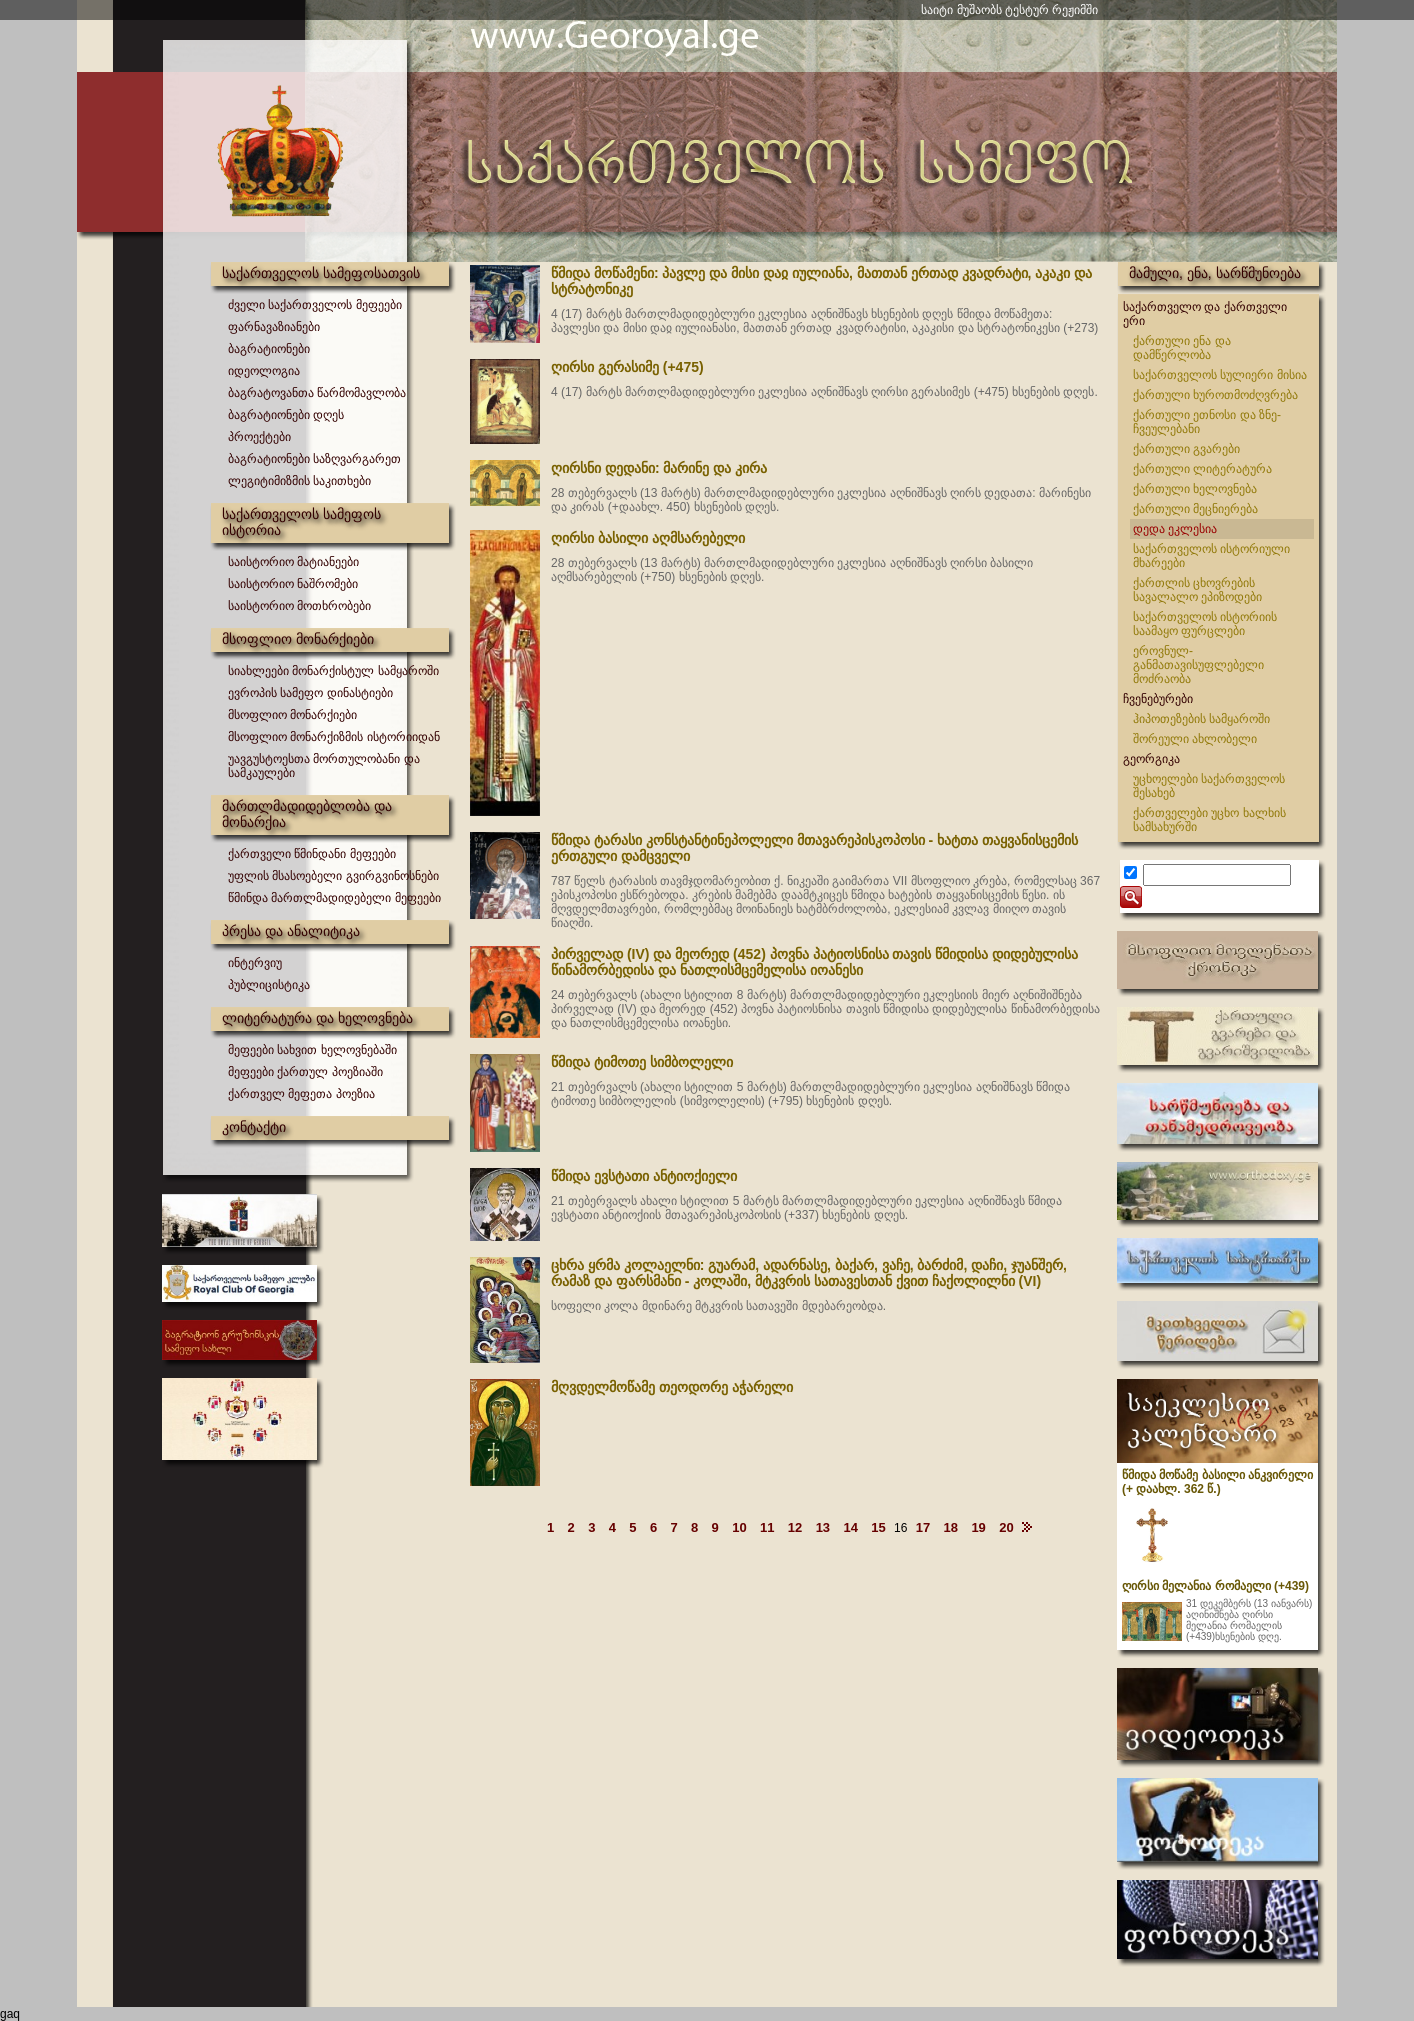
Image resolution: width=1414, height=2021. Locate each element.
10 (739, 1527)
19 (978, 1527)
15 (878, 1527)
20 (1006, 1527)
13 (823, 1527)
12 (795, 1527)
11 (767, 1527)
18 (951, 1527)
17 (923, 1527)
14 (850, 1527)
